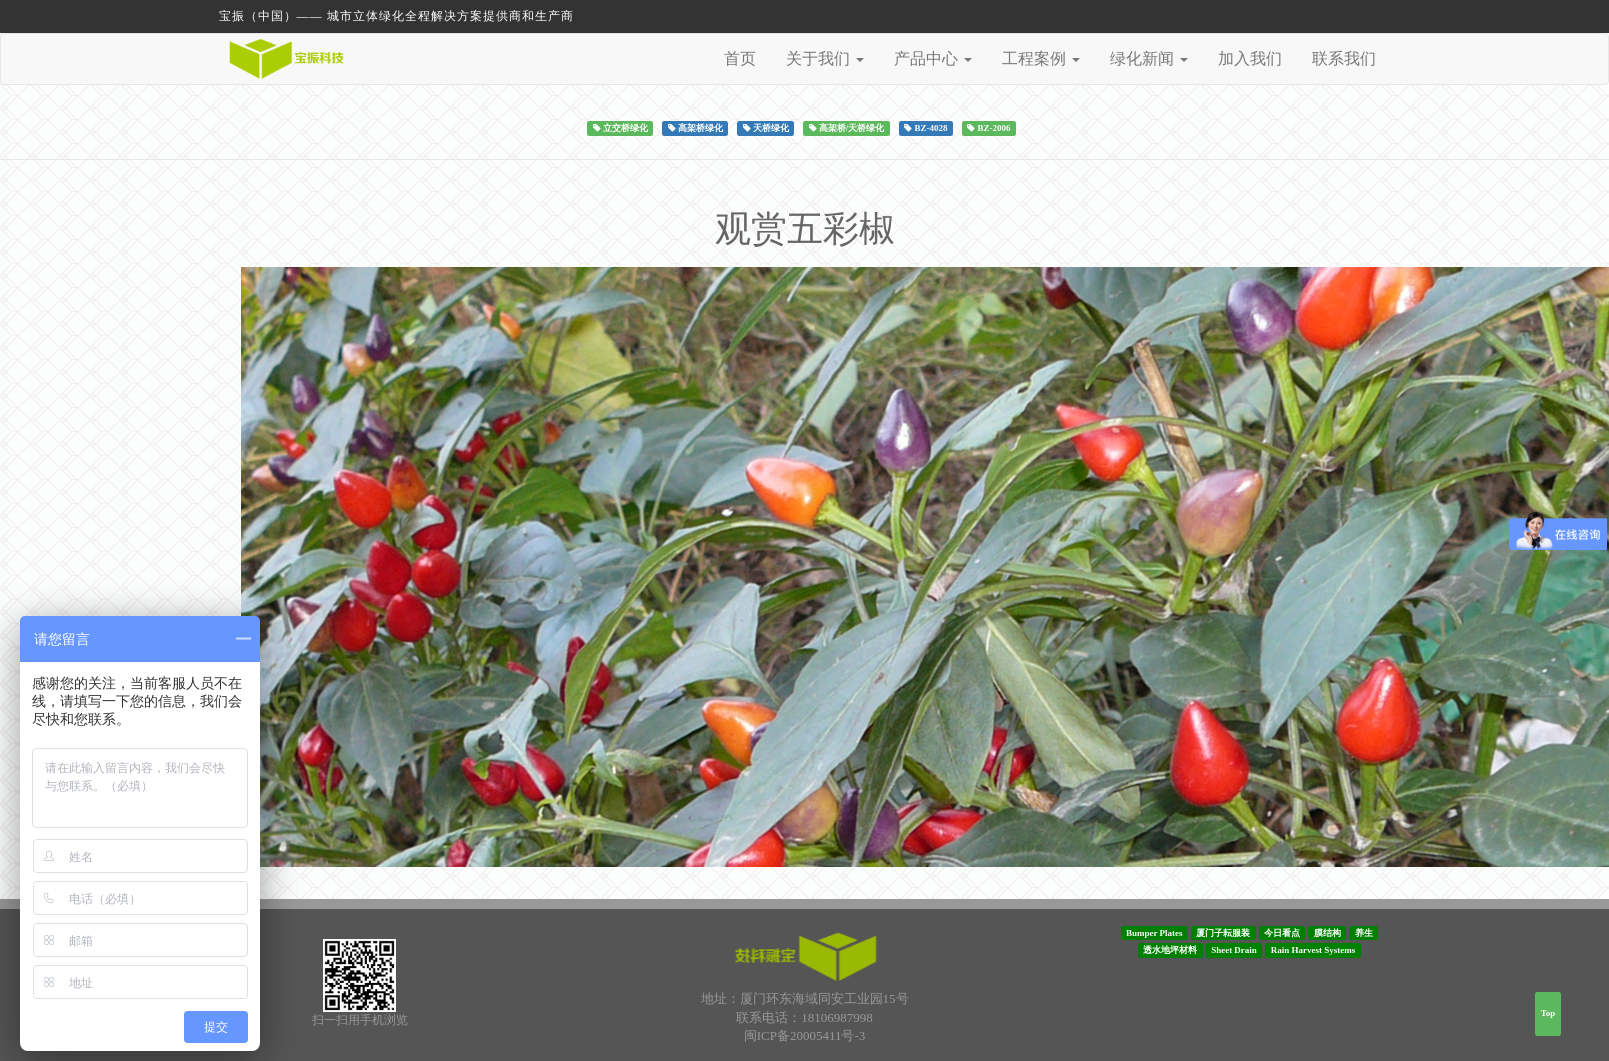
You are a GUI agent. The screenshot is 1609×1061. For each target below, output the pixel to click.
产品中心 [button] (933, 58)
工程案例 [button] (1041, 58)
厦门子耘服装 (1223, 933)
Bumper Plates (1154, 933)
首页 (740, 58)
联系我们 (1344, 58)
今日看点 (1282, 933)
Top (1548, 1013)
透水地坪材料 (1170, 950)
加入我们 (1250, 58)
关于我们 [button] (825, 58)
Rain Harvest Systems (1313, 950)
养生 (1364, 933)
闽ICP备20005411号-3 (805, 1035)
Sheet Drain (1234, 950)
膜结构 (1327, 933)
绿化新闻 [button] (1149, 58)
